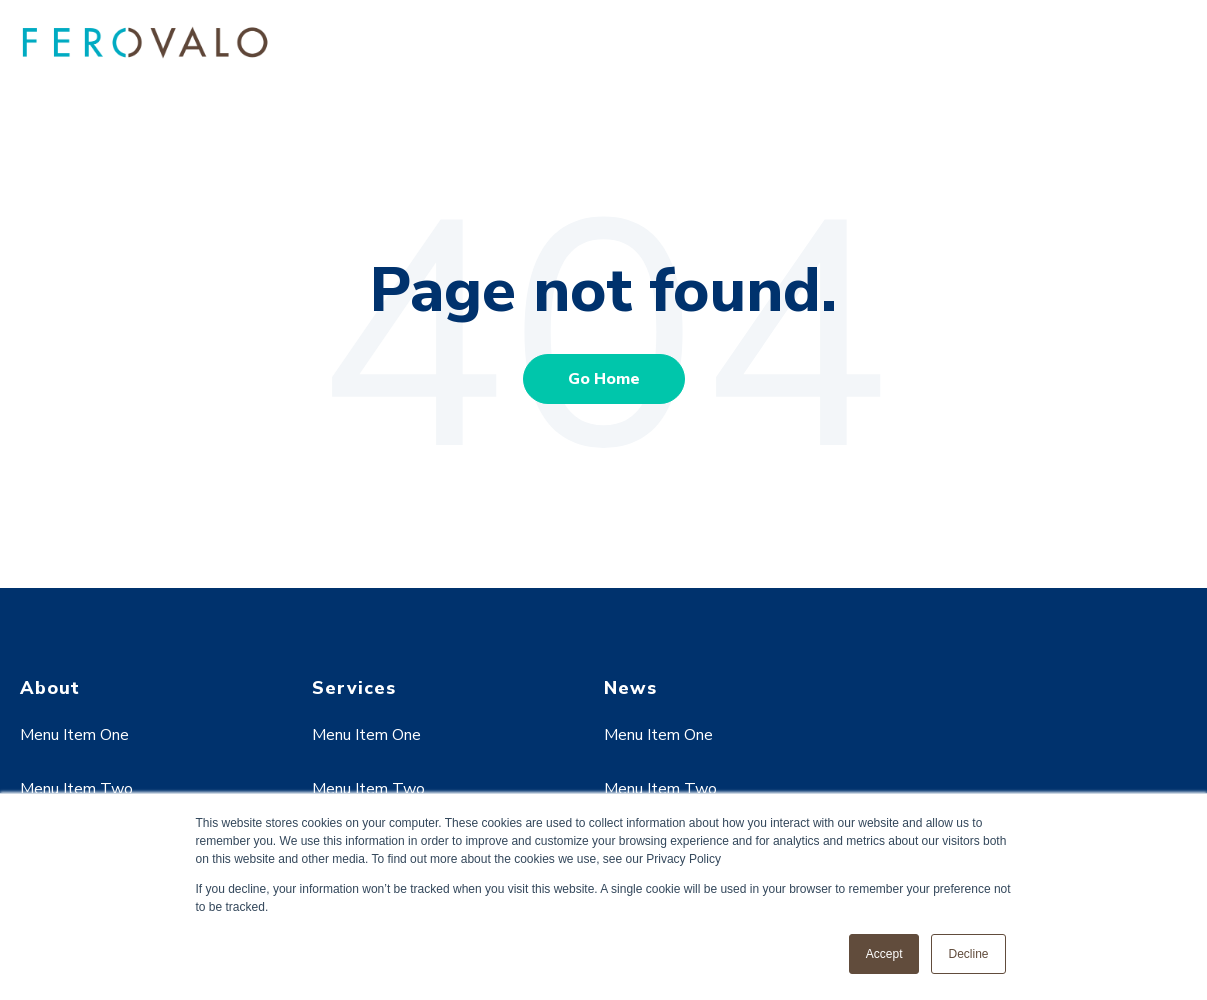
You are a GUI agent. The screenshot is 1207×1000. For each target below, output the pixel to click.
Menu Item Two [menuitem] (76, 789)
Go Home (604, 379)
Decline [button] (968, 954)
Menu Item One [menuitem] (74, 735)
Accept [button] (884, 954)
